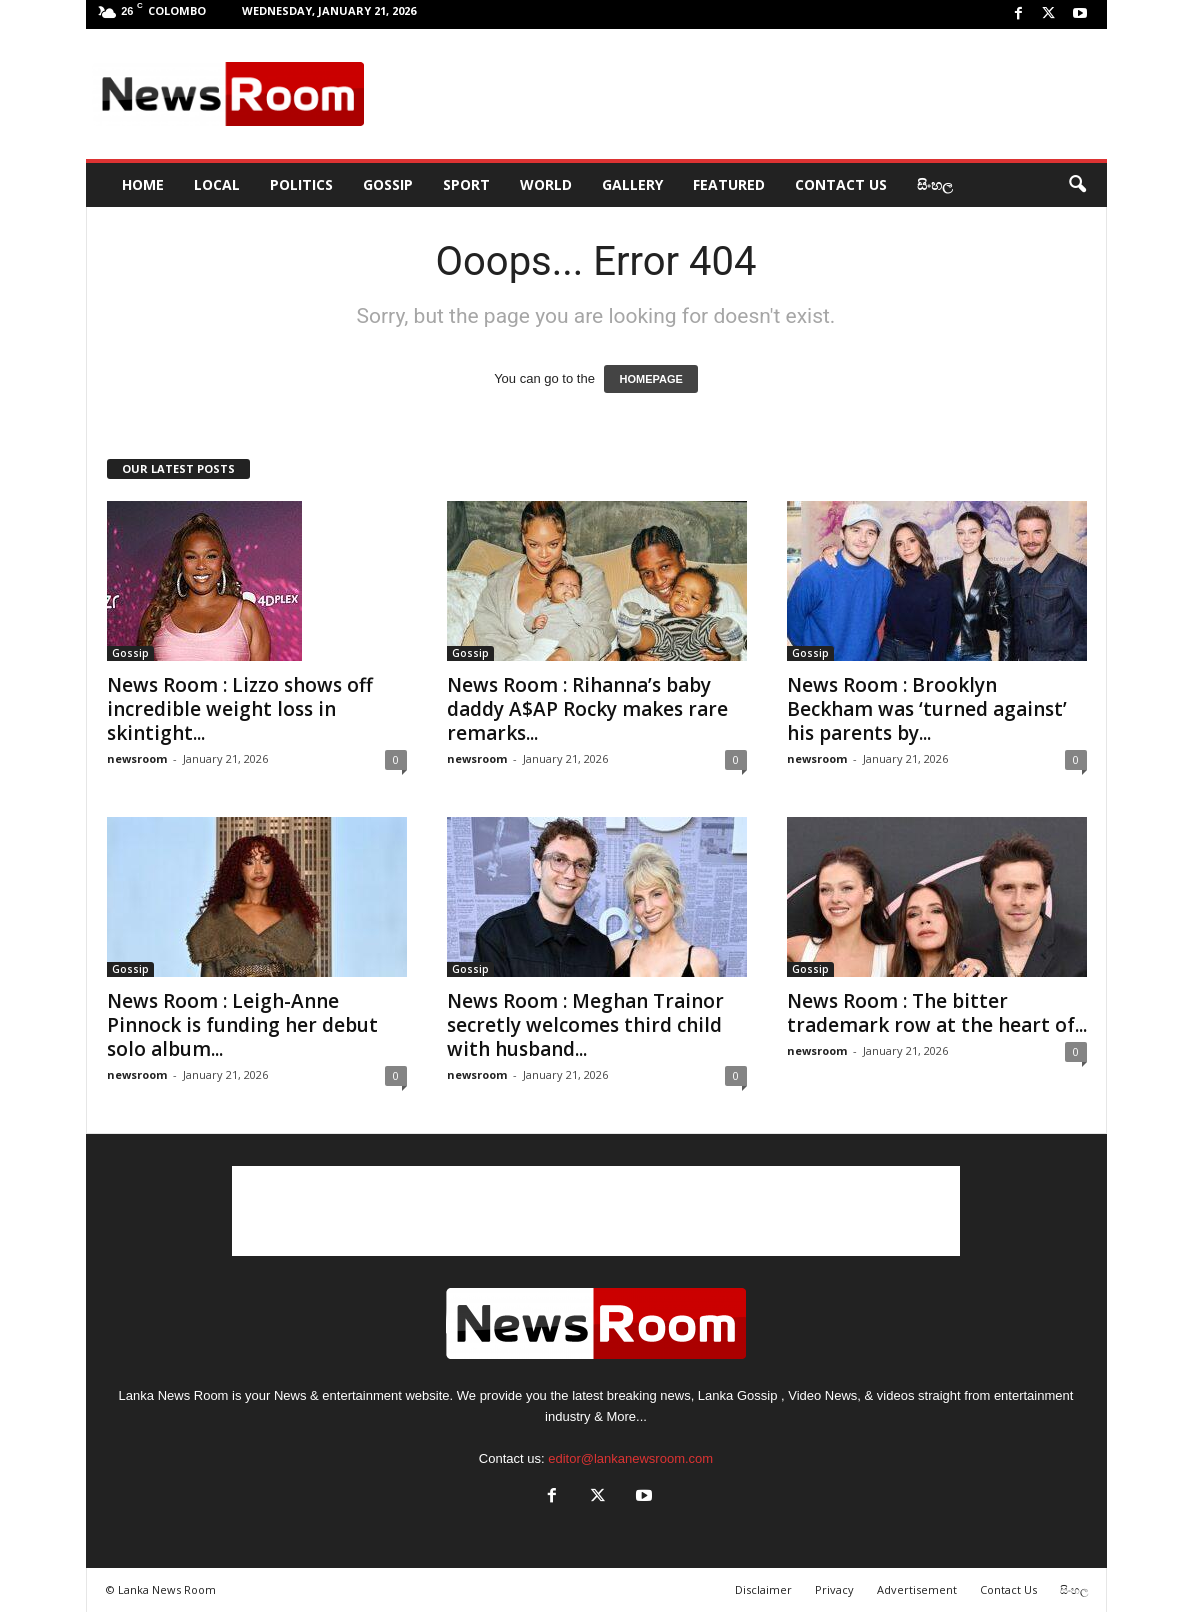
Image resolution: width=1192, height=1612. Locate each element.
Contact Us (841, 184)
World (546, 184)
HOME (143, 184)
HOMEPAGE (650, 379)
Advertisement (917, 1589)
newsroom (137, 758)
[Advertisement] (737, 94)
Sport (466, 184)
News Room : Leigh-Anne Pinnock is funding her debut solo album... (242, 1025)
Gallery (632, 184)
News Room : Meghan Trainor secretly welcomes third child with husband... (585, 1025)
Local (217, 184)
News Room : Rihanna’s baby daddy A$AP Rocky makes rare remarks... (587, 709)
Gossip (388, 184)
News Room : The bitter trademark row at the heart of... (937, 1013)
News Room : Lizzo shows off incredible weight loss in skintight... (240, 709)
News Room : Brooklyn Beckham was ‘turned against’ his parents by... (927, 709)
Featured (729, 184)
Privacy (834, 1589)
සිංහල (935, 184)
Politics (301, 184)
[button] (1077, 185)
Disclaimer (763, 1589)
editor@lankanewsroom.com (630, 1458)
